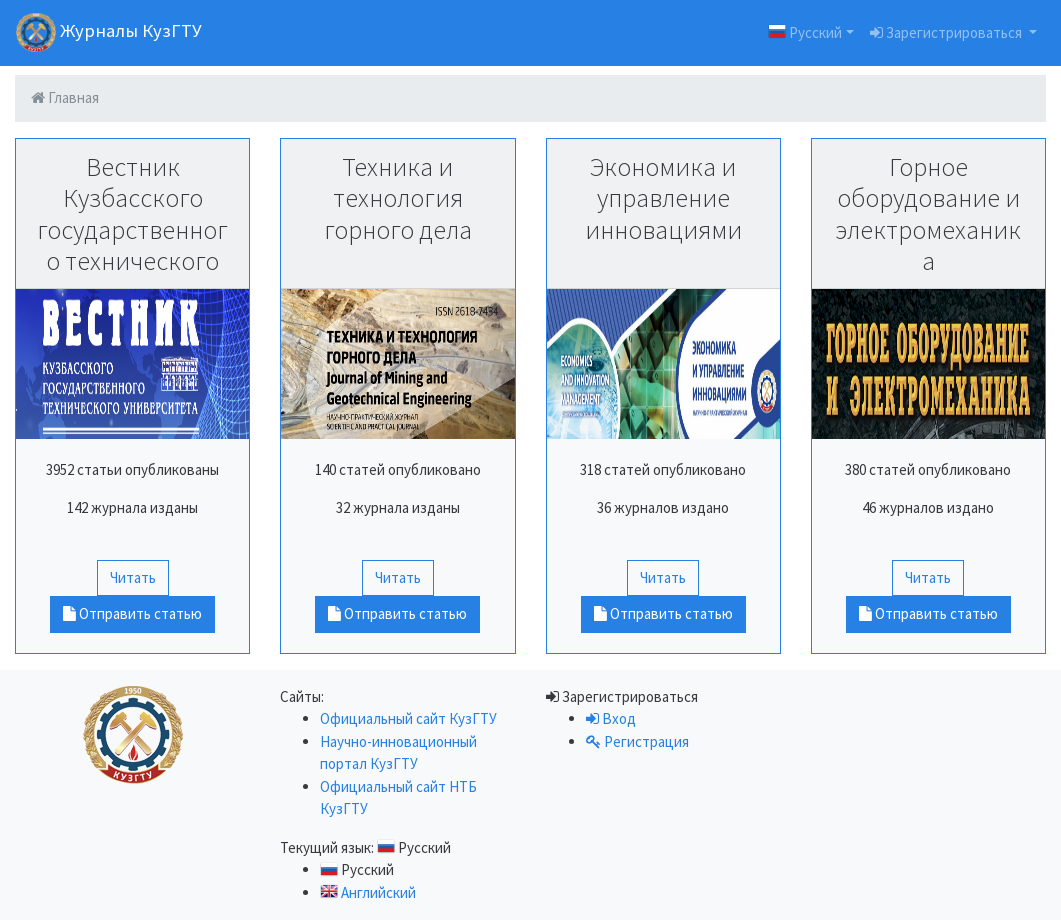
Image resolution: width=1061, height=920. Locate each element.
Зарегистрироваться (947, 32)
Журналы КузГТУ (109, 32)
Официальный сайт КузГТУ (408, 718)
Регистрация (637, 741)
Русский (805, 31)
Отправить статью (132, 613)
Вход (611, 718)
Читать (133, 577)
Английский (368, 892)
